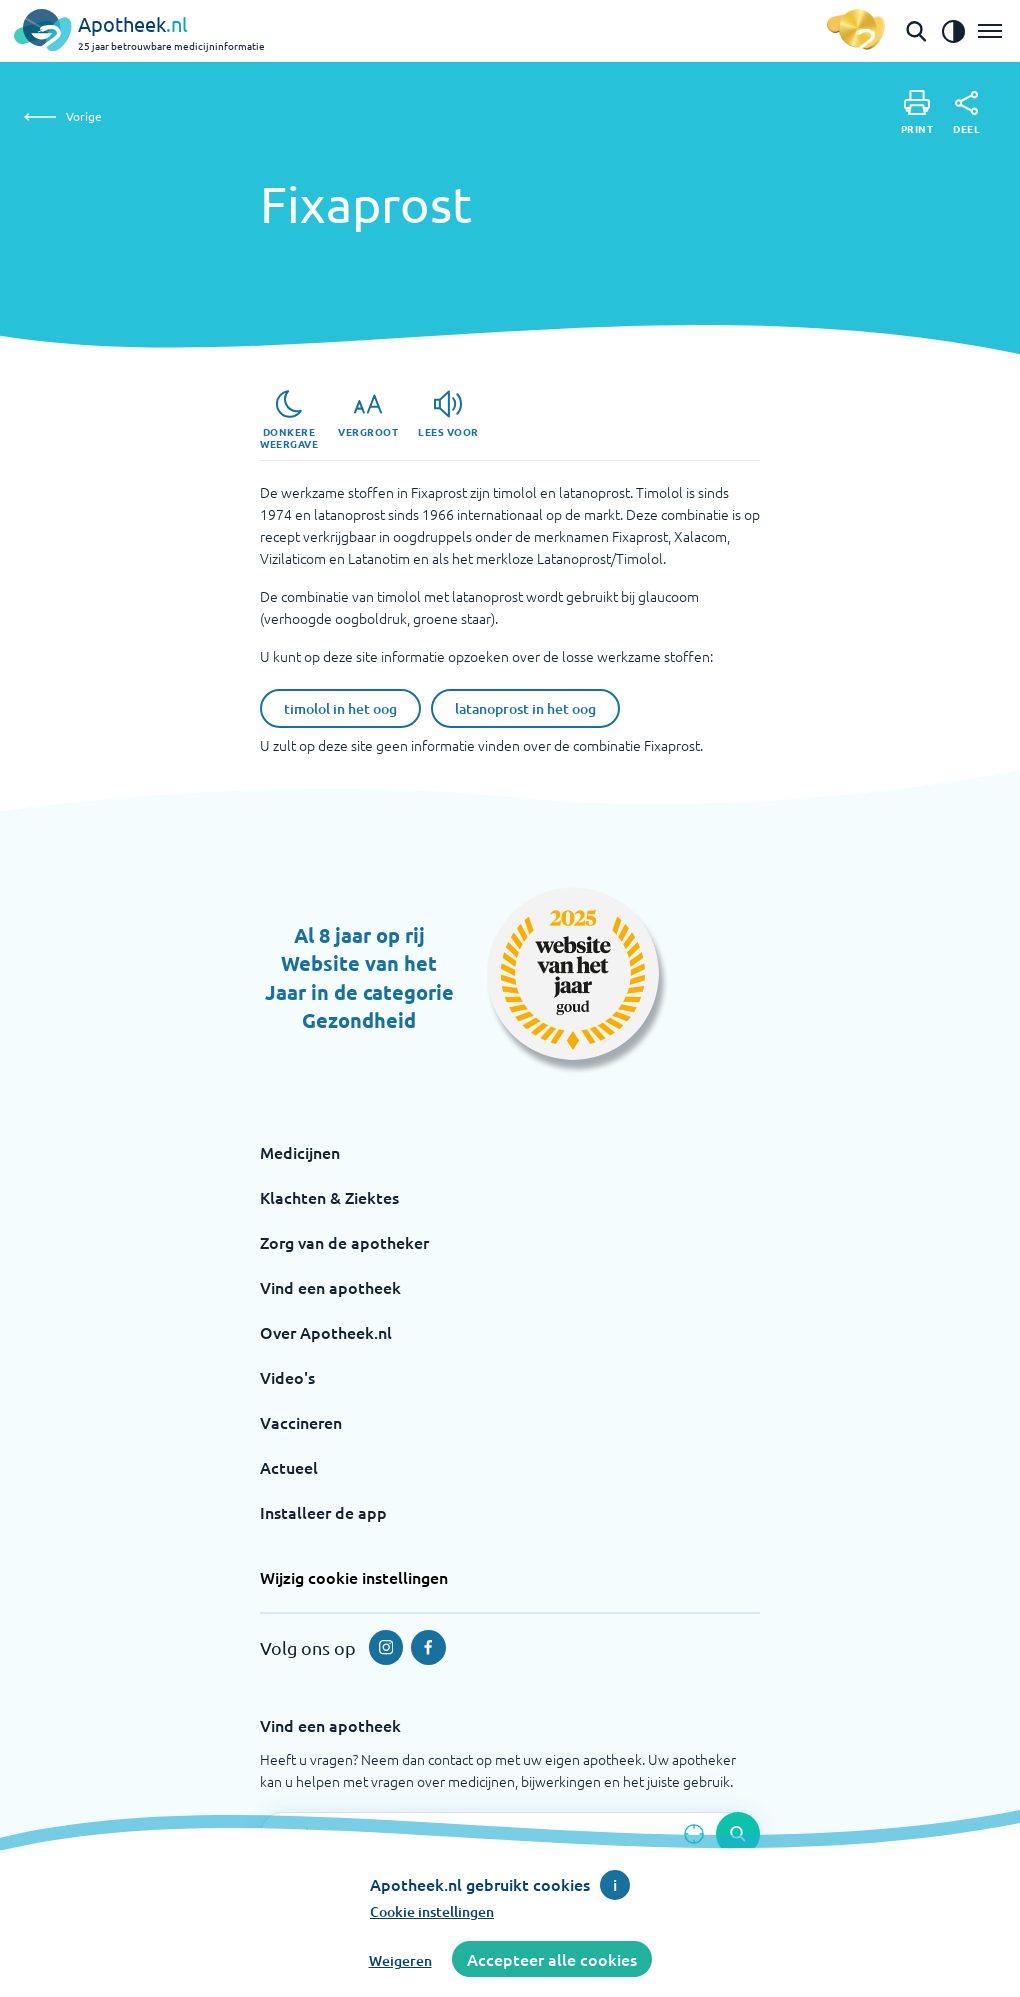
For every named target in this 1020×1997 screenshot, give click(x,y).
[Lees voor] (448, 414)
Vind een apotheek (330, 1287)
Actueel (289, 1467)
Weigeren (400, 1960)
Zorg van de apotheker (344, 1242)
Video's (287, 1377)
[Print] (917, 112)
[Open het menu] (990, 31)
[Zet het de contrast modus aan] (953, 31)
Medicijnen (300, 1152)
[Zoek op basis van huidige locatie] (694, 1834)
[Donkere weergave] (289, 420)
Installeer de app (323, 1512)
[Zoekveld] (510, 1834)
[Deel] (966, 113)
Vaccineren (301, 1422)
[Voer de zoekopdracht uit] (738, 1834)
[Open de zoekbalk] (916, 31)
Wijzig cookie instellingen (354, 1577)
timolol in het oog (340, 708)
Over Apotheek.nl (326, 1332)
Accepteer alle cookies (552, 1959)
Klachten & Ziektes (329, 1197)
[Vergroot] (368, 414)
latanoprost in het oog (525, 708)
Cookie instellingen (432, 1911)
